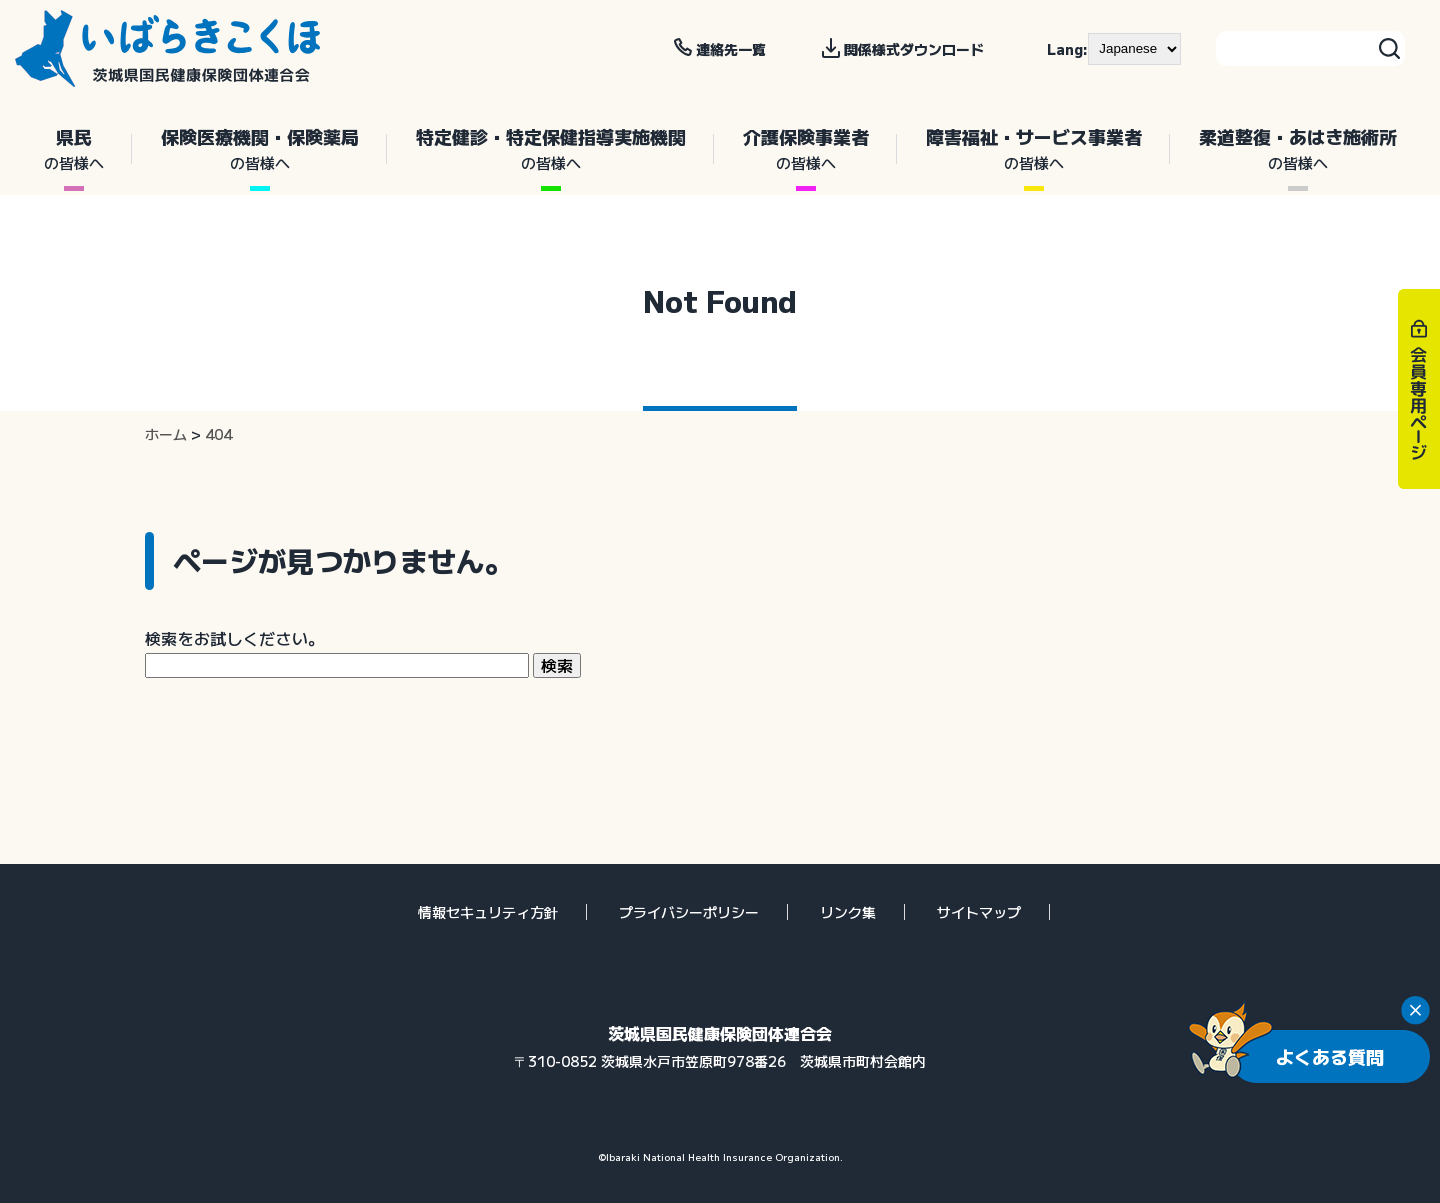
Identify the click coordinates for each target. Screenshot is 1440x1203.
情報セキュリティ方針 (488, 912)
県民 (73, 149)
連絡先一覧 (731, 49)
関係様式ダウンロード (914, 49)
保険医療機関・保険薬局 (259, 149)
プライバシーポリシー (689, 912)
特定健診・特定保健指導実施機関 (550, 149)
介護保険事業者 (805, 149)
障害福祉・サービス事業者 (1033, 149)
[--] (1134, 49)
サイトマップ (979, 912)
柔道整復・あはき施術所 (1297, 149)
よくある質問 (1330, 1056)
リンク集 (848, 912)
